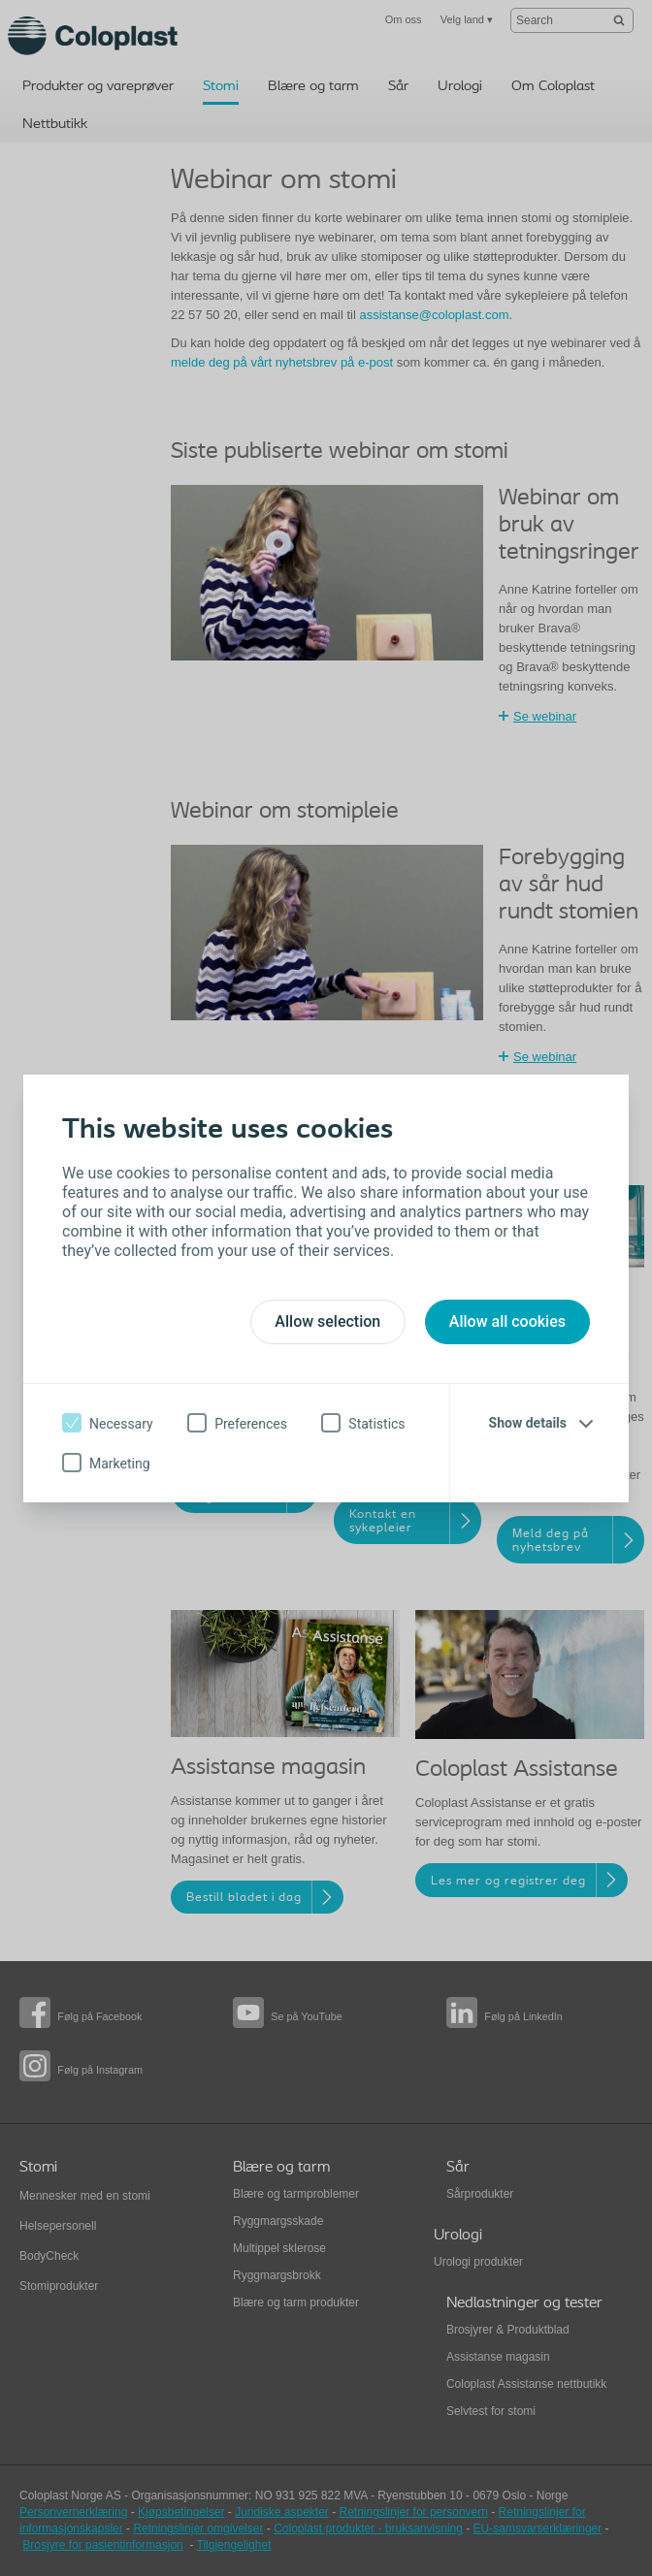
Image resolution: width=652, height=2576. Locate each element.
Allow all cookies (507, 1321)
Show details (528, 1423)
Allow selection (327, 1321)
